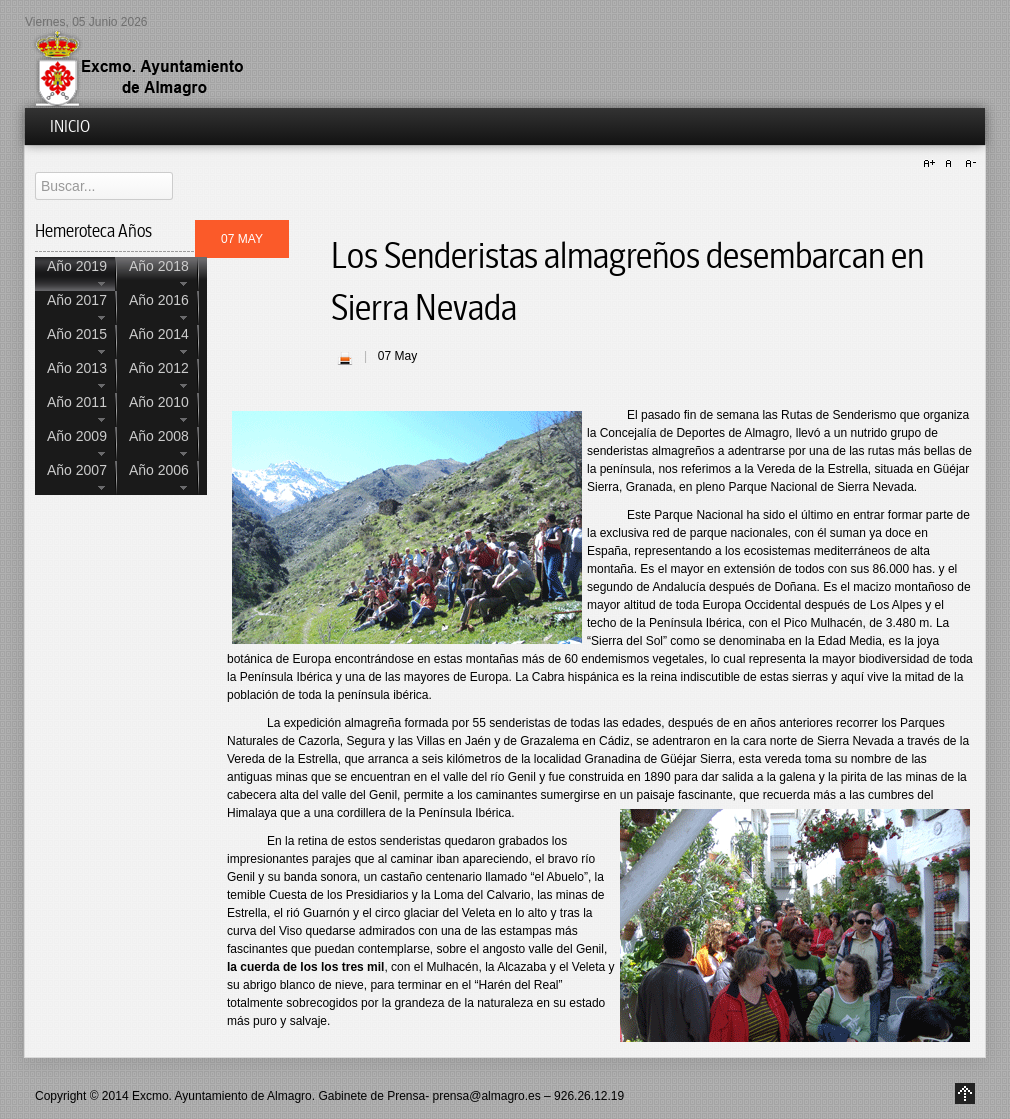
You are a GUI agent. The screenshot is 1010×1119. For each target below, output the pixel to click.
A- (968, 164)
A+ (932, 164)
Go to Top (965, 1093)
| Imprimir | (345, 358)
